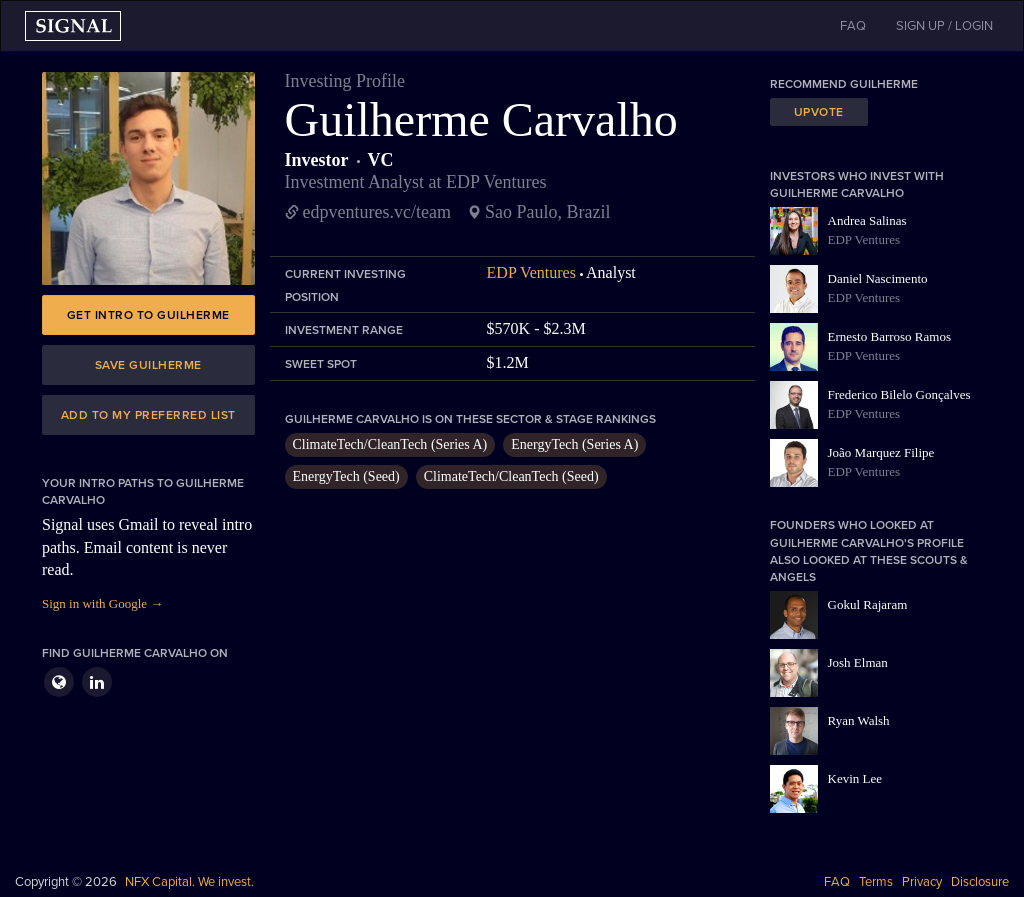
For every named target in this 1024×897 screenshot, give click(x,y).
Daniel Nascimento (878, 278)
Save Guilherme (148, 365)
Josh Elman (858, 662)
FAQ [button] (853, 26)
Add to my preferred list (148, 415)
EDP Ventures (531, 272)
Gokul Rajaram (868, 604)
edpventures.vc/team (377, 212)
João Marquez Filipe (881, 452)
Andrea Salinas (867, 220)
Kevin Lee (855, 778)
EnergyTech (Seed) (346, 476)
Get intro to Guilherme (148, 315)
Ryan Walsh (859, 720)
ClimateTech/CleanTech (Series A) (390, 444)
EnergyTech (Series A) (574, 444)
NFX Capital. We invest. (189, 882)
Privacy (922, 882)
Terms (876, 882)
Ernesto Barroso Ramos (889, 336)
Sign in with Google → (102, 603)
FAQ (837, 882)
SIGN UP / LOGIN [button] (944, 26)
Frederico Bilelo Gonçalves (899, 394)
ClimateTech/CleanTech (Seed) (511, 476)
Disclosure (980, 882)
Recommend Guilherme (844, 84)
